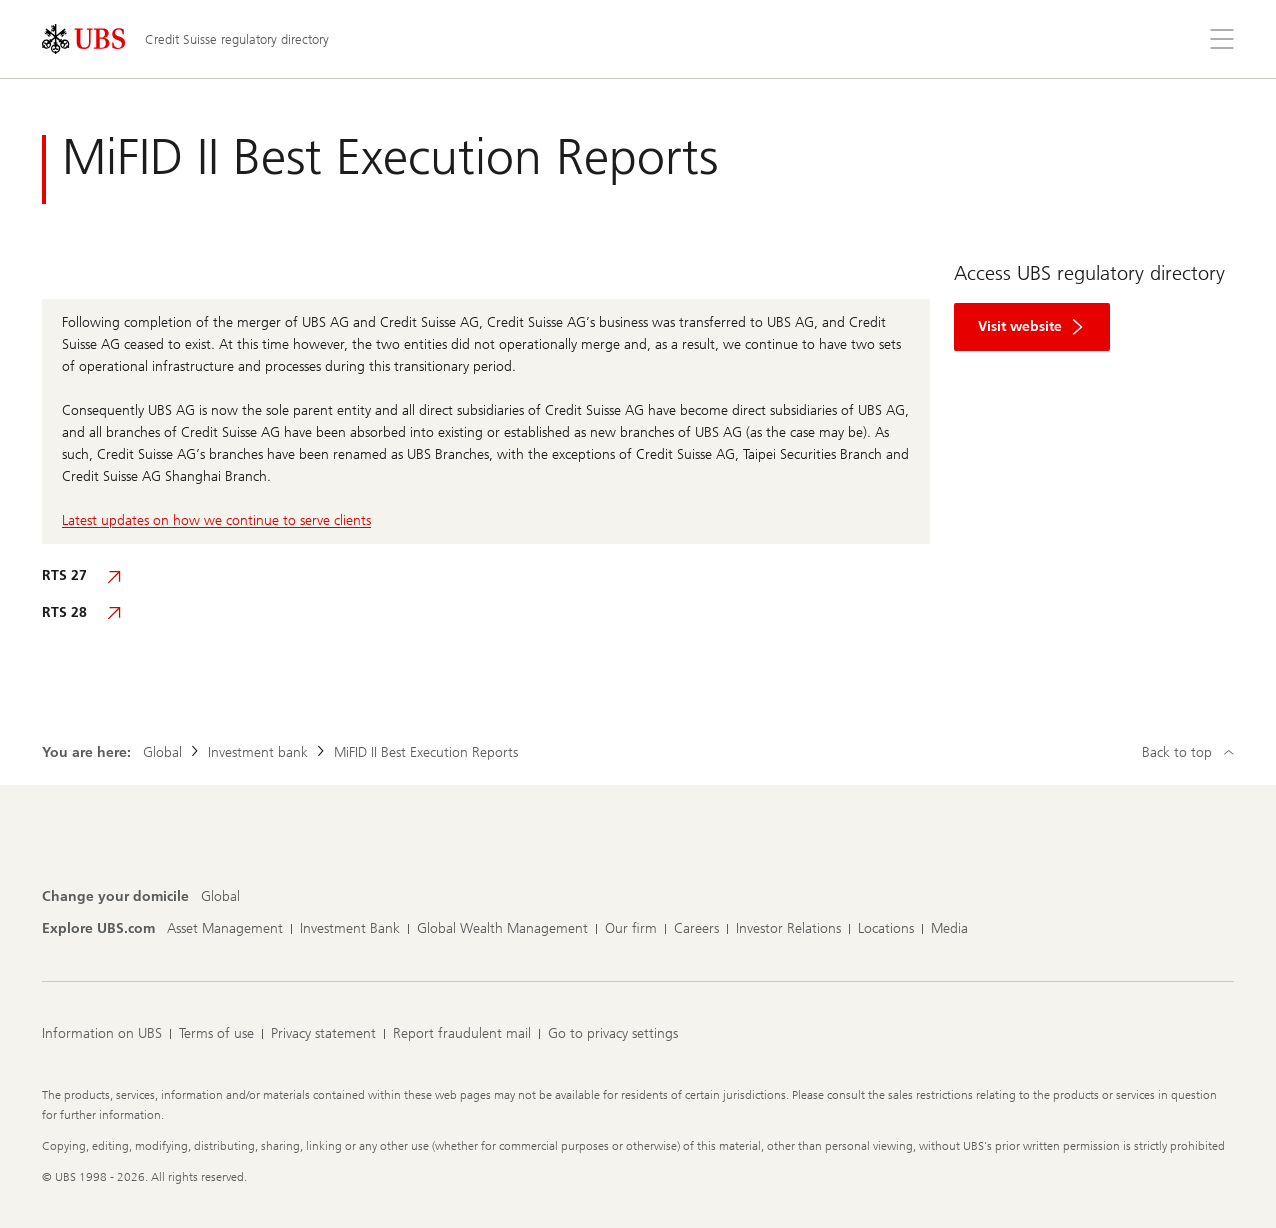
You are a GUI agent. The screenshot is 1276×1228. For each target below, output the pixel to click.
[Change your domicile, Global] (220, 897)
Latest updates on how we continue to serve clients (216, 520)
